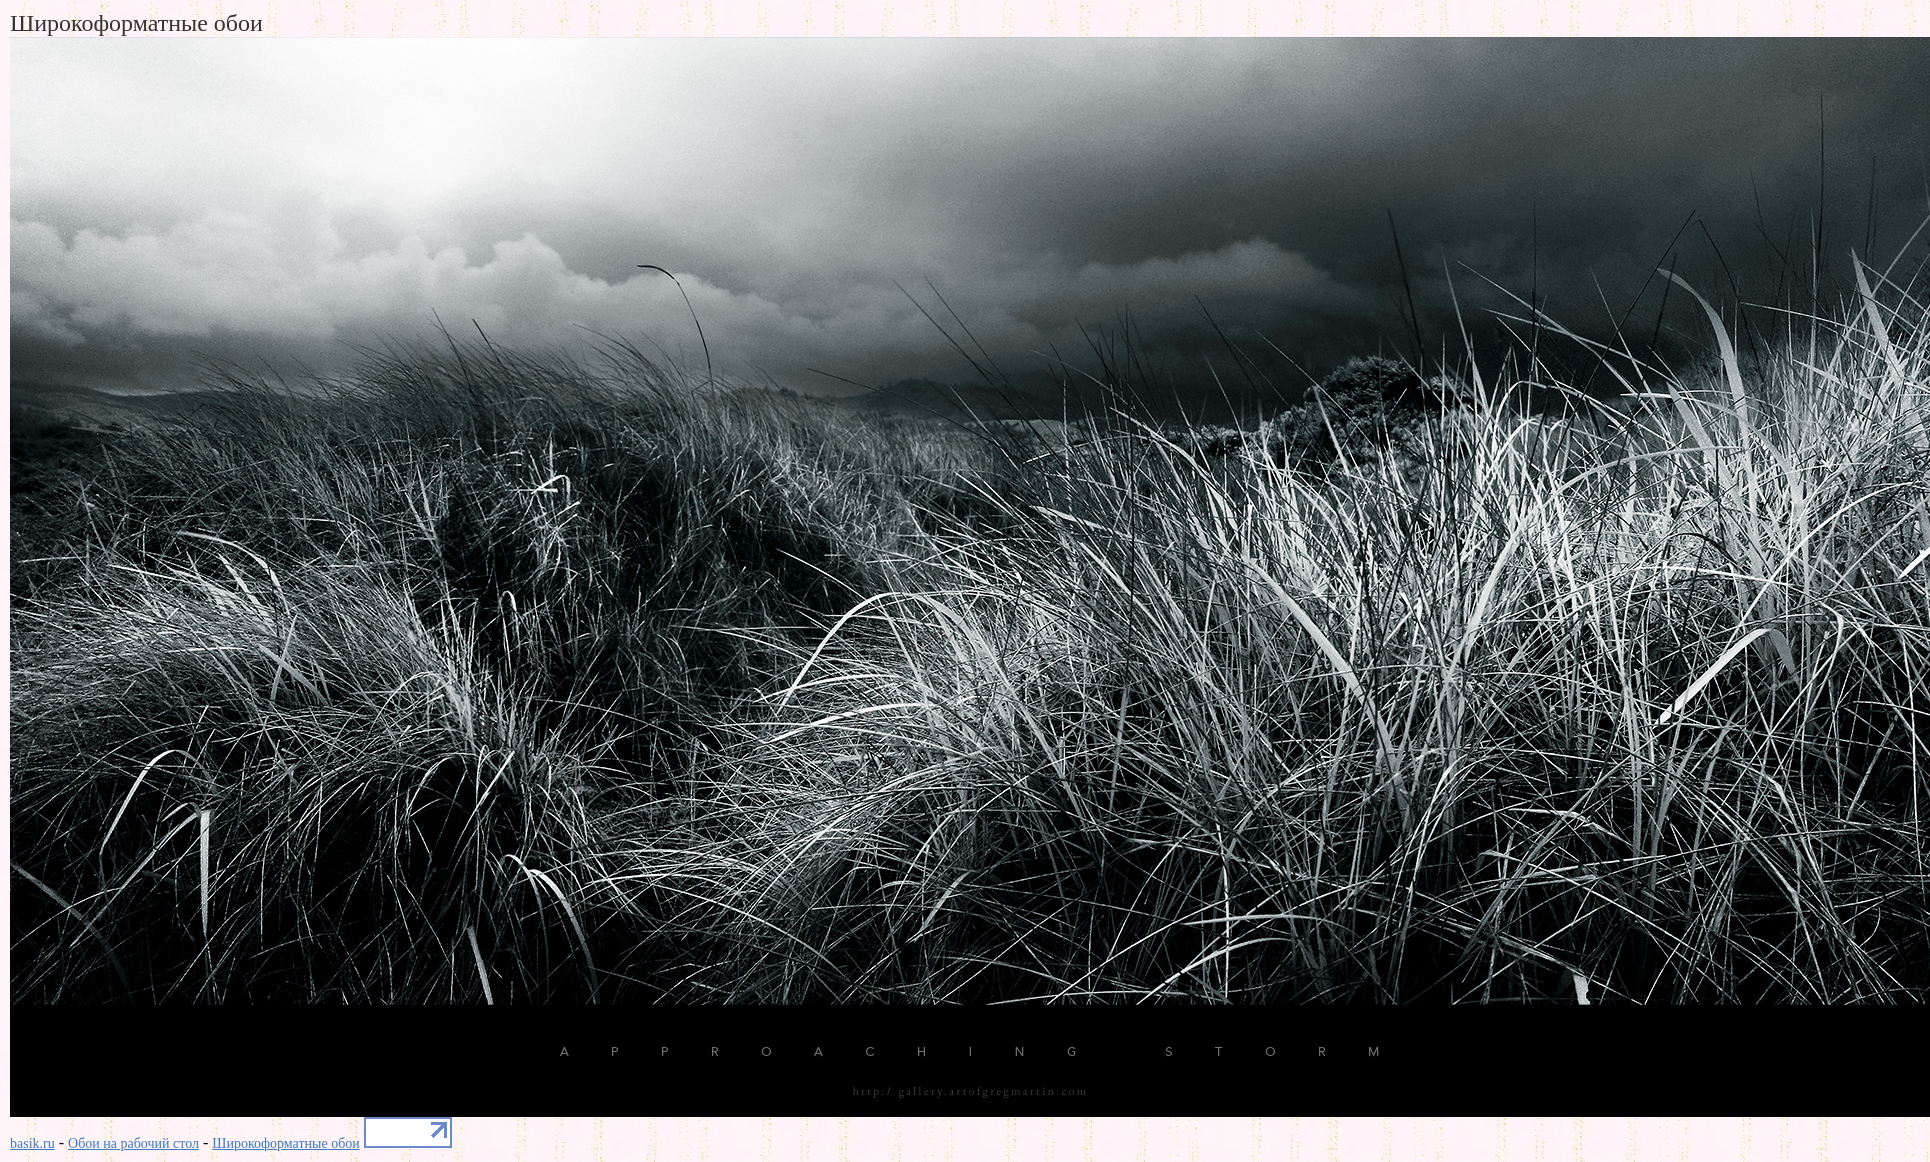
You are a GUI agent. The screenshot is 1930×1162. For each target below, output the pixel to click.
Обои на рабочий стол (133, 1143)
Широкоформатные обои (286, 1143)
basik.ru (32, 1143)
